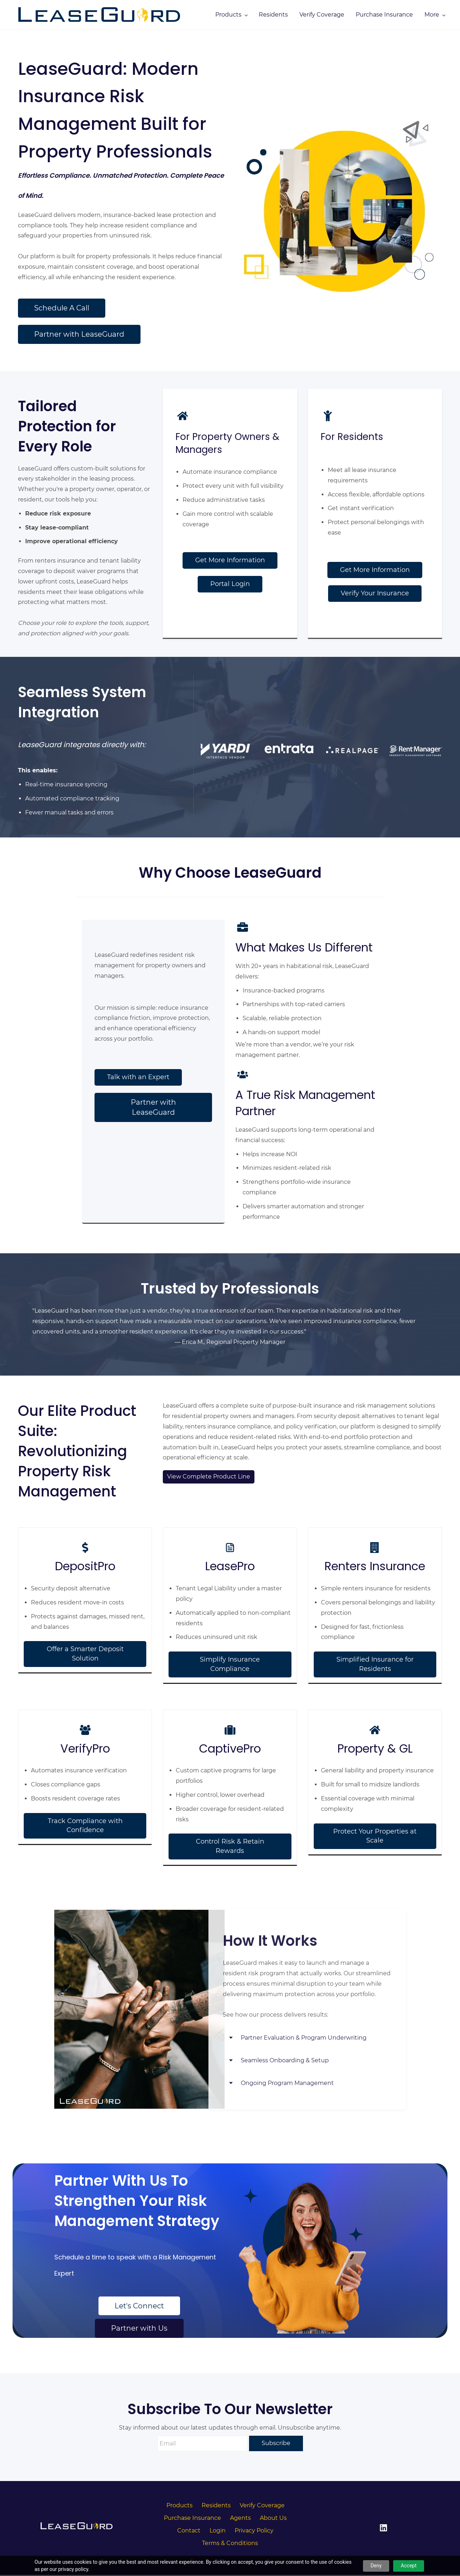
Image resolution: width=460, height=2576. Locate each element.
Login (218, 2531)
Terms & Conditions (230, 2544)
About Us (273, 2519)
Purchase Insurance (192, 2519)
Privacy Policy (254, 2531)
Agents (240, 2519)
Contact (189, 2531)
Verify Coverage (262, 2506)
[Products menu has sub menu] (291, 15)
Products (179, 2506)
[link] (139, 1915)
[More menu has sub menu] (426, 15)
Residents (216, 2506)
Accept (409, 2565)
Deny (376, 2565)
